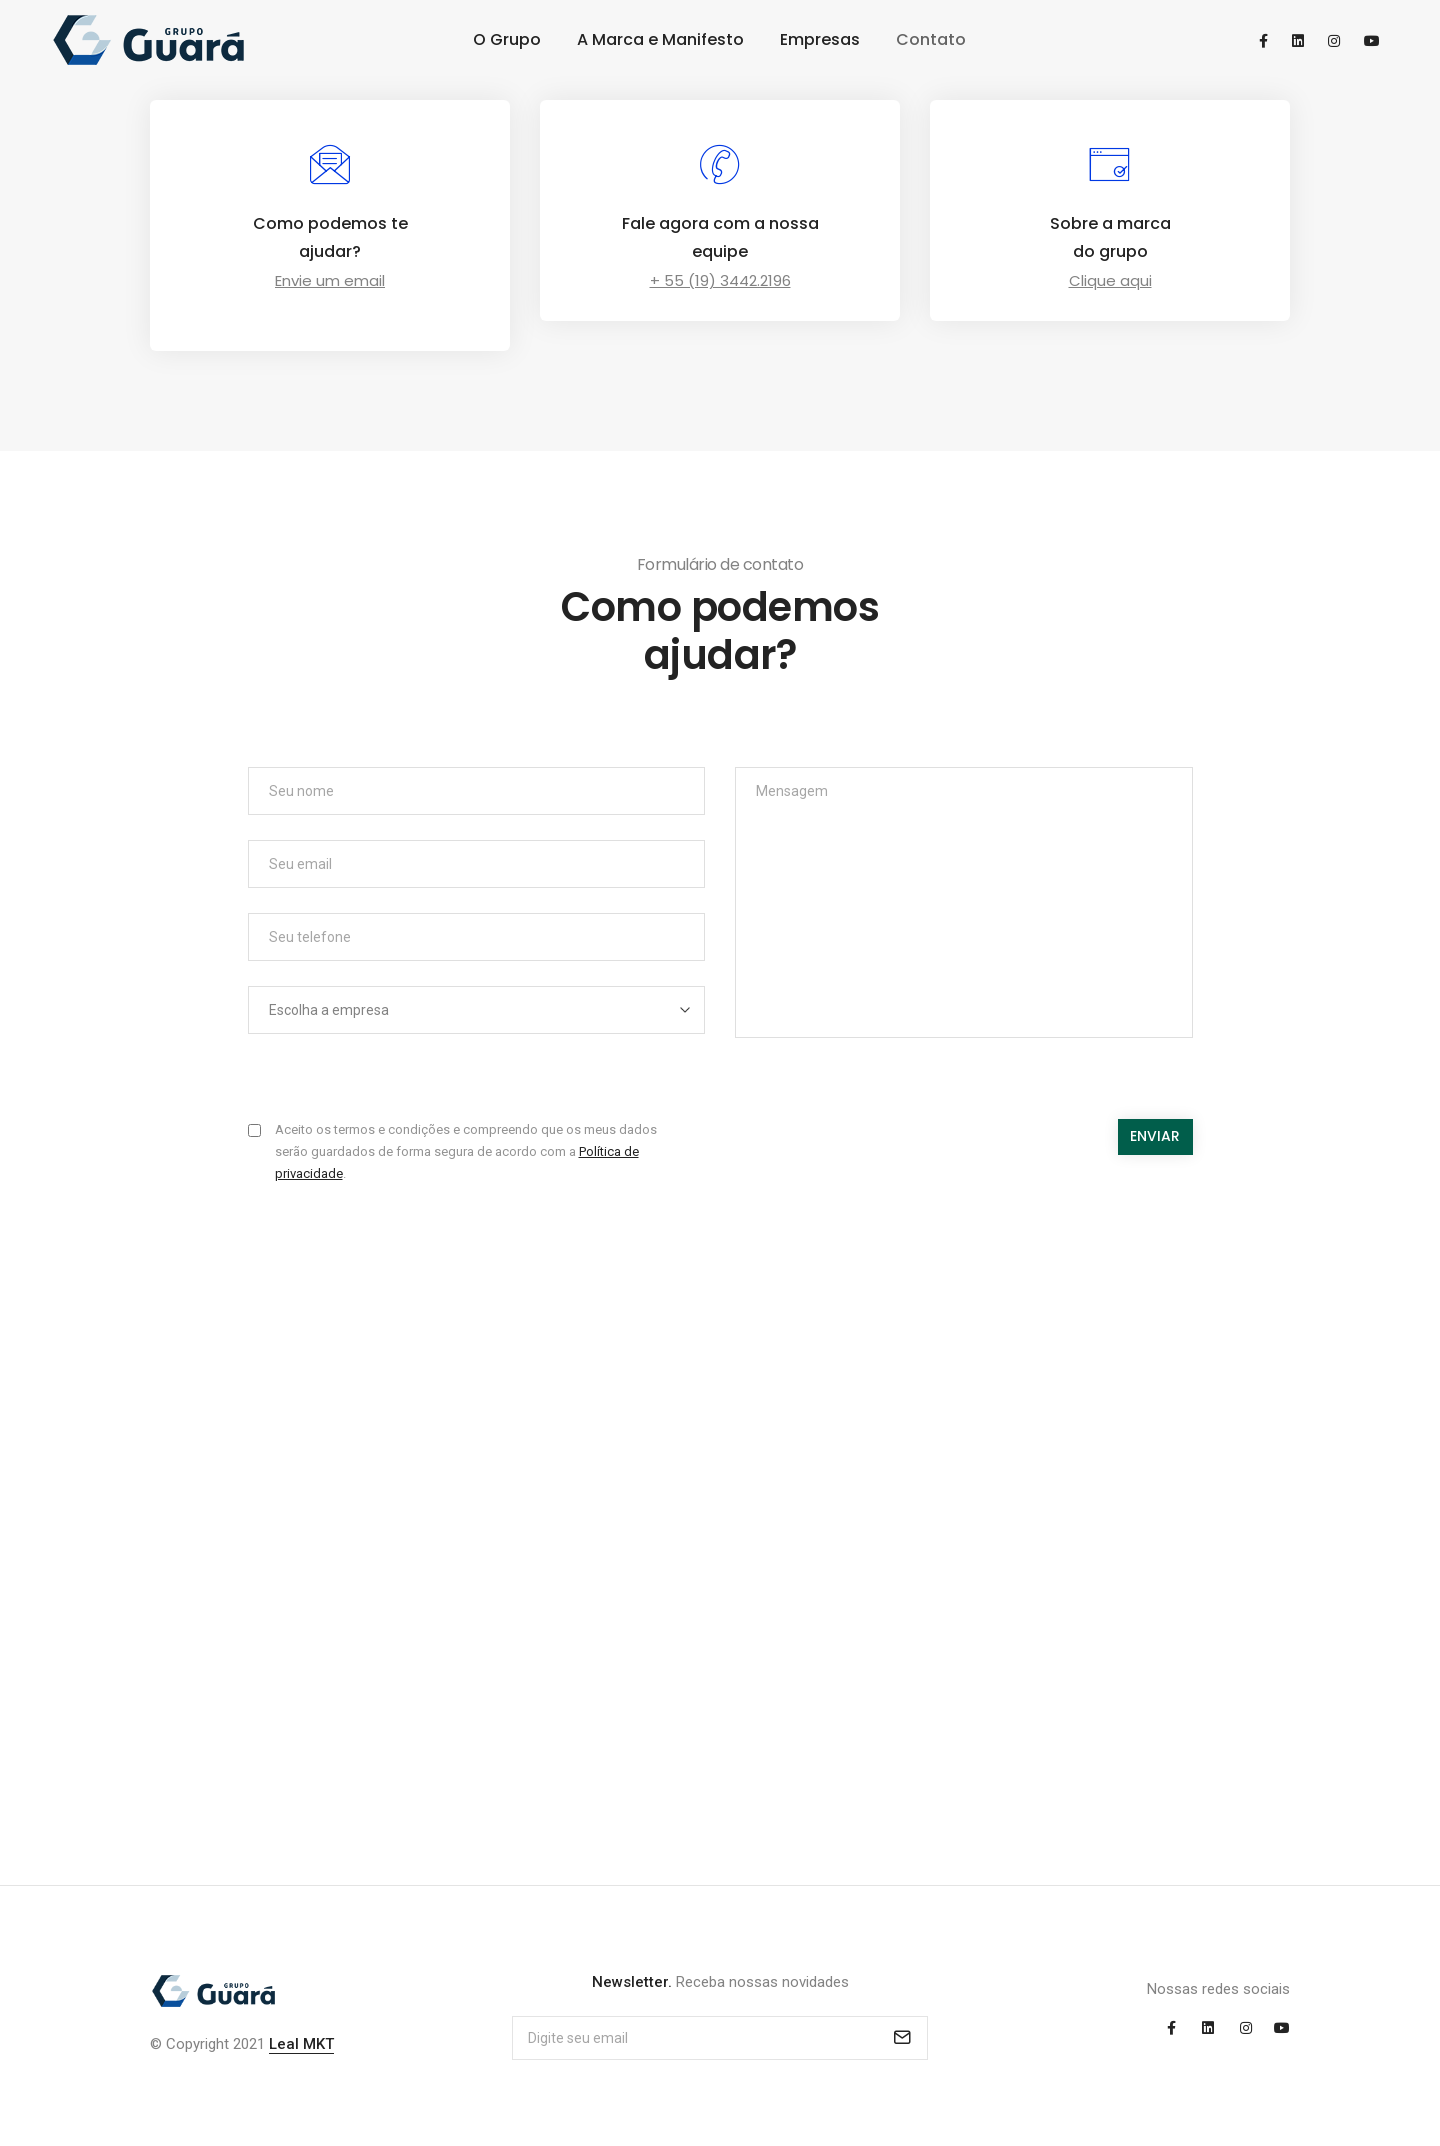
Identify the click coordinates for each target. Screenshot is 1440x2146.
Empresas (820, 39)
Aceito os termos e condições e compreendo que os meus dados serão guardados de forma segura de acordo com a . (466, 1151)
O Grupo (507, 39)
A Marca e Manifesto (660, 39)
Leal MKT (301, 2044)
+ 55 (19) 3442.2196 (720, 280)
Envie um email (330, 280)
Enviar (1155, 1136)
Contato (931, 39)
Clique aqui (1110, 280)
